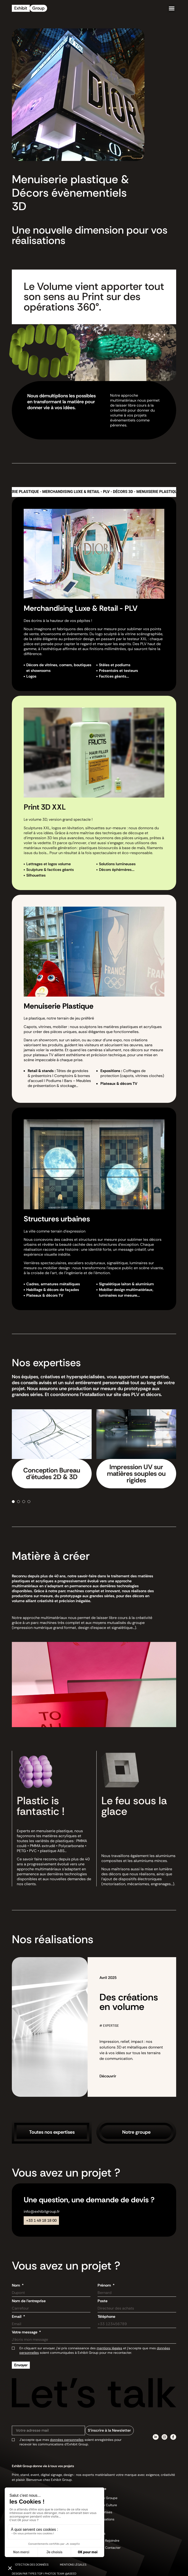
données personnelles (67, 2440)
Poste (102, 2301)
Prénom (105, 2285)
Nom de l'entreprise (29, 2301)
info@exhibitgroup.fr (42, 2211)
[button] (171, 8)
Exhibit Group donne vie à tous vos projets (43, 2466)
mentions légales (109, 2348)
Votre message (25, 2332)
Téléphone (106, 2317)
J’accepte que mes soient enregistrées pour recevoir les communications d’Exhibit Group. (70, 2442)
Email (17, 2317)
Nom (16, 2285)
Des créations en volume (128, 2002)
